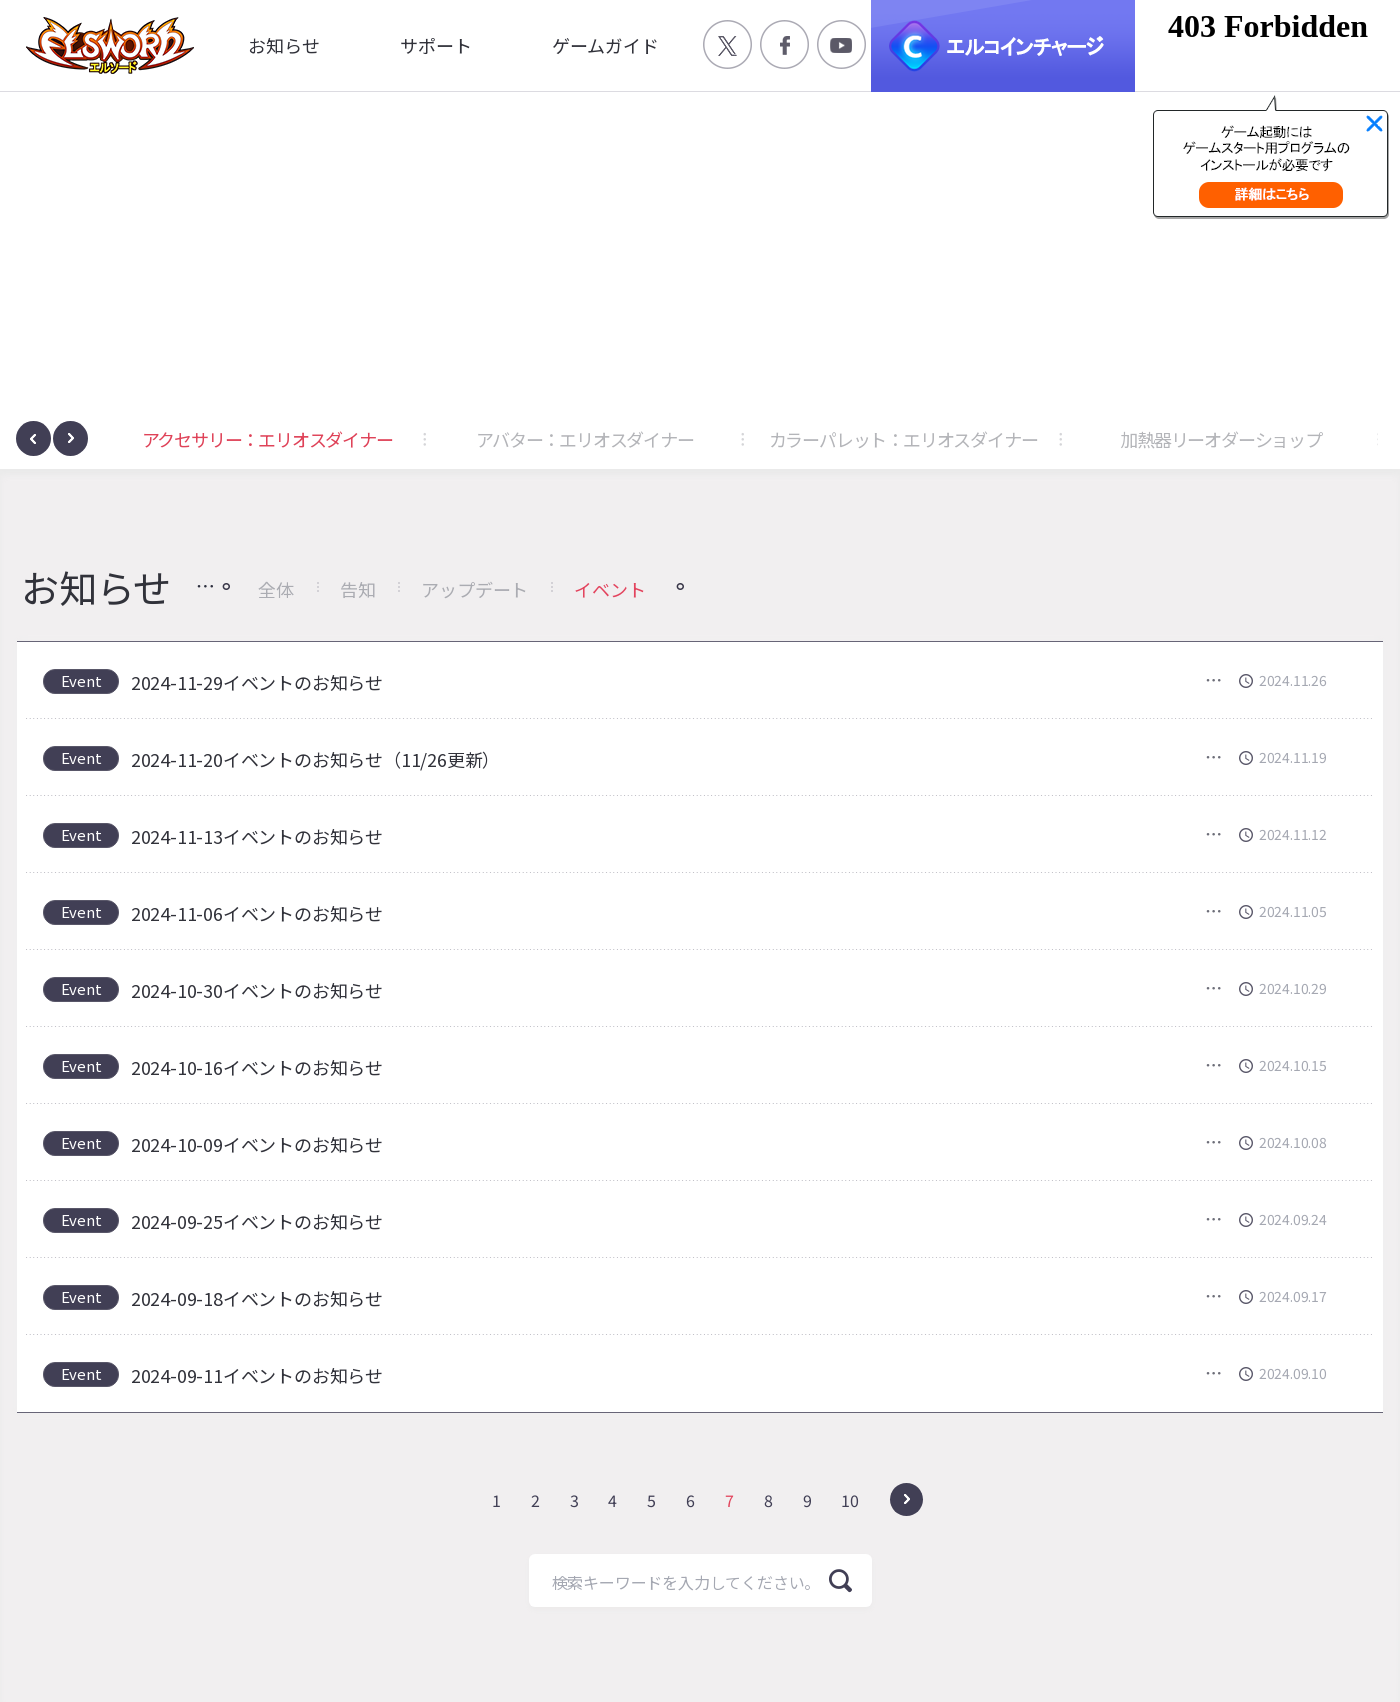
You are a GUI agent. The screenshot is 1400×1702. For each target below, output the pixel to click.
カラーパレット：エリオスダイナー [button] (903, 439)
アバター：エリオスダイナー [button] (584, 439)
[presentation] (33, 438)
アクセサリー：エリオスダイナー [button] (267, 439)
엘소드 (104, 45)
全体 (276, 589)
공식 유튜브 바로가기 (841, 44)
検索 (840, 1580)
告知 (358, 589)
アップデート (474, 589)
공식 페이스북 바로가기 (784, 44)
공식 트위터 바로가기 (727, 44)
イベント (609, 589)
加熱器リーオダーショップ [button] (1221, 439)
